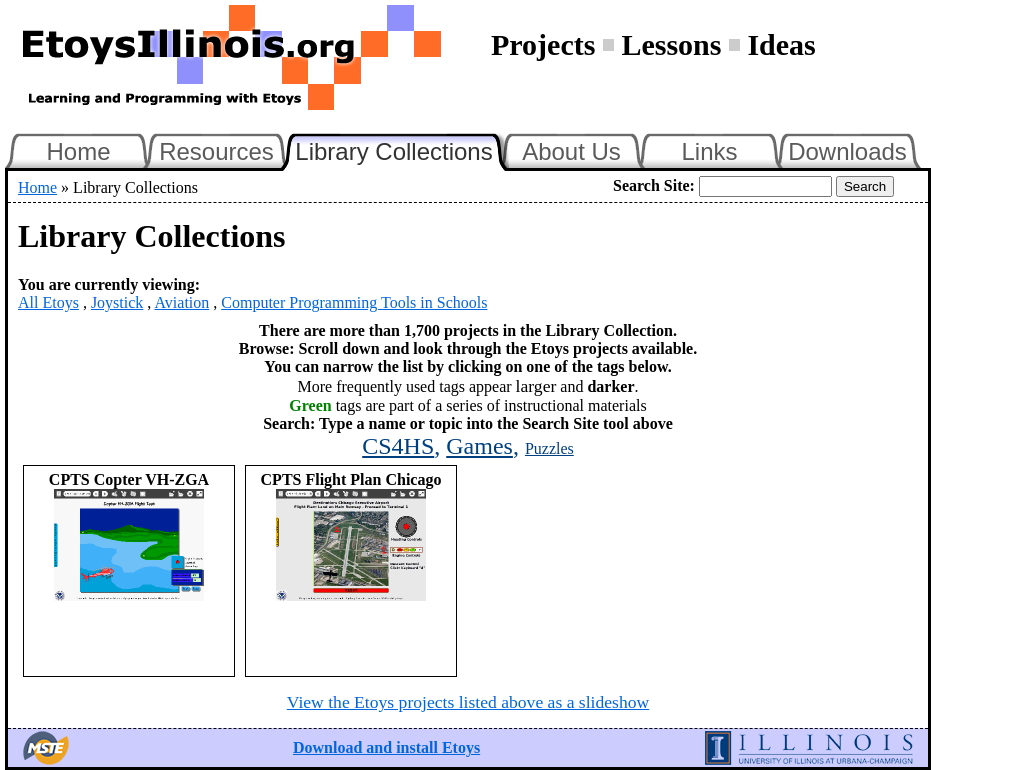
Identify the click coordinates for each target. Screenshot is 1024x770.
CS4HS (398, 446)
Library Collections (402, 149)
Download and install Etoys (386, 747)
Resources (216, 151)
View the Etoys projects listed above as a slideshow (468, 702)
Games (479, 446)
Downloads (847, 151)
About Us (571, 151)
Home (78, 151)
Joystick (117, 302)
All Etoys (48, 302)
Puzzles (549, 448)
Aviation (181, 302)
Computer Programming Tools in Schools (354, 302)
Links (709, 151)
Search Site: (654, 185)
